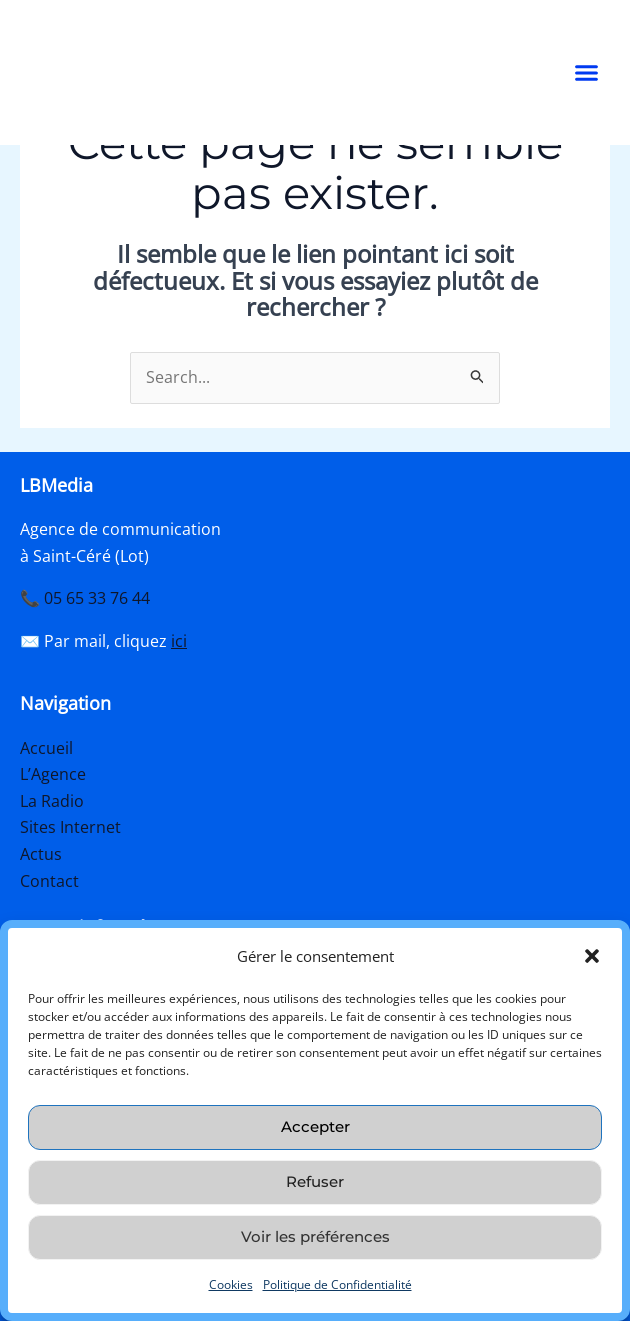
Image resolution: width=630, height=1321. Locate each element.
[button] (592, 950)
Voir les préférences (315, 1236)
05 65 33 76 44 (97, 599)
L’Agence (53, 775)
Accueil (46, 748)
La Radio (52, 801)
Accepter (315, 1126)
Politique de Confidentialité (337, 1284)
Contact (49, 880)
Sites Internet (70, 827)
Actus (41, 854)
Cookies (231, 1284)
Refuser (315, 1181)
